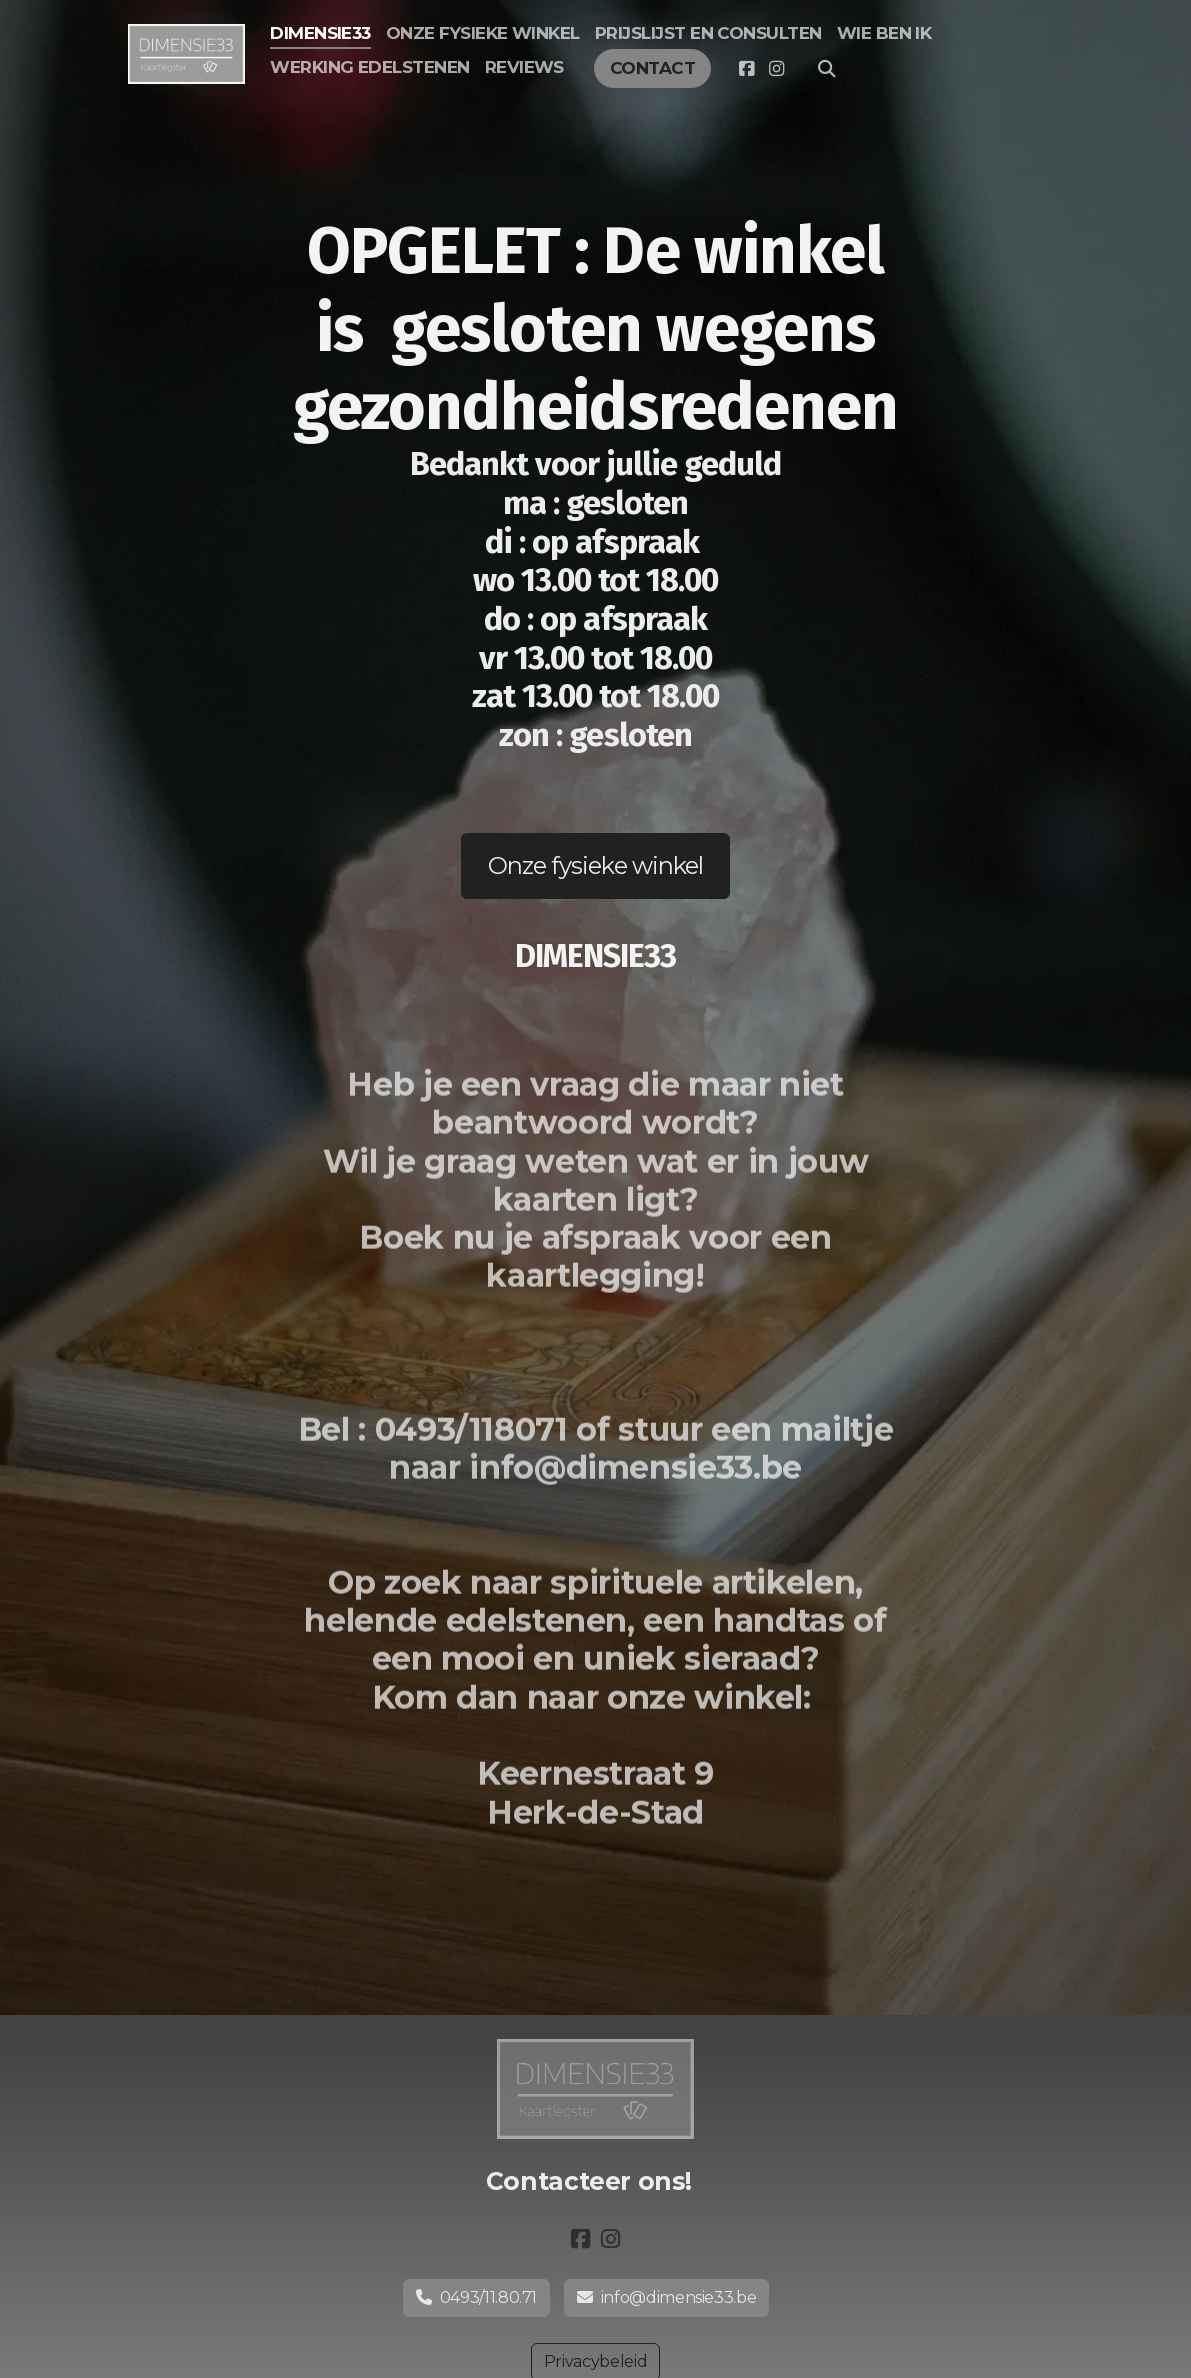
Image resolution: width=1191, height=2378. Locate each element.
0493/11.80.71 (476, 2297)
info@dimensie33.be (666, 2297)
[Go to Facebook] (746, 69)
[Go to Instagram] (776, 69)
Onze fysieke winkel (595, 865)
